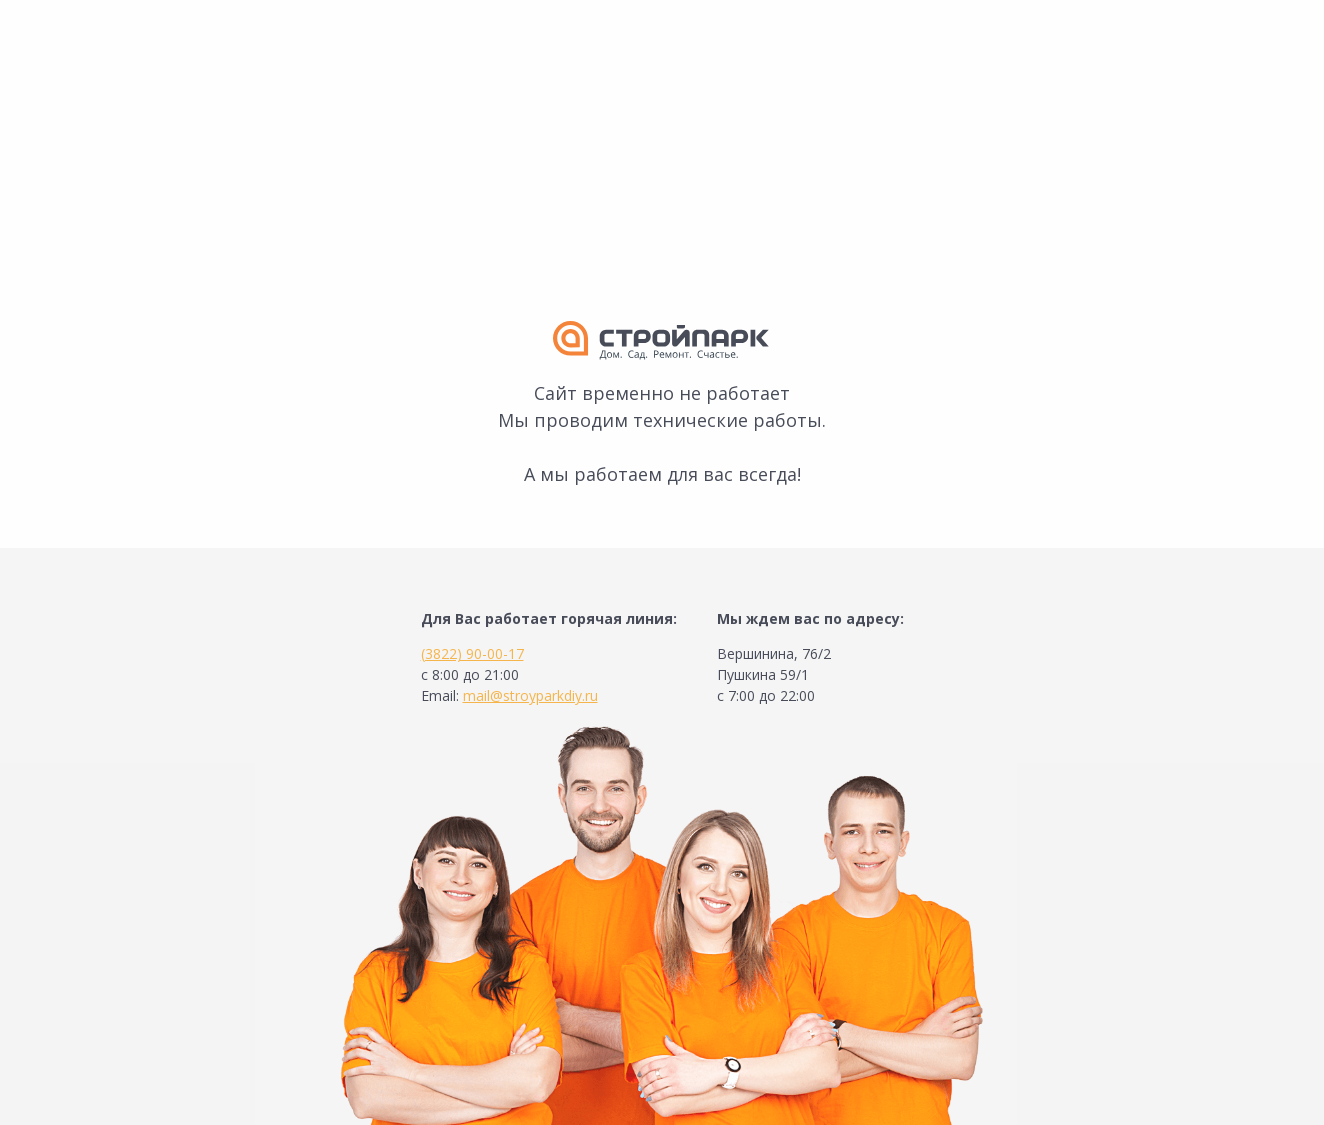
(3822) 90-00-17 (472, 653)
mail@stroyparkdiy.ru (530, 695)
